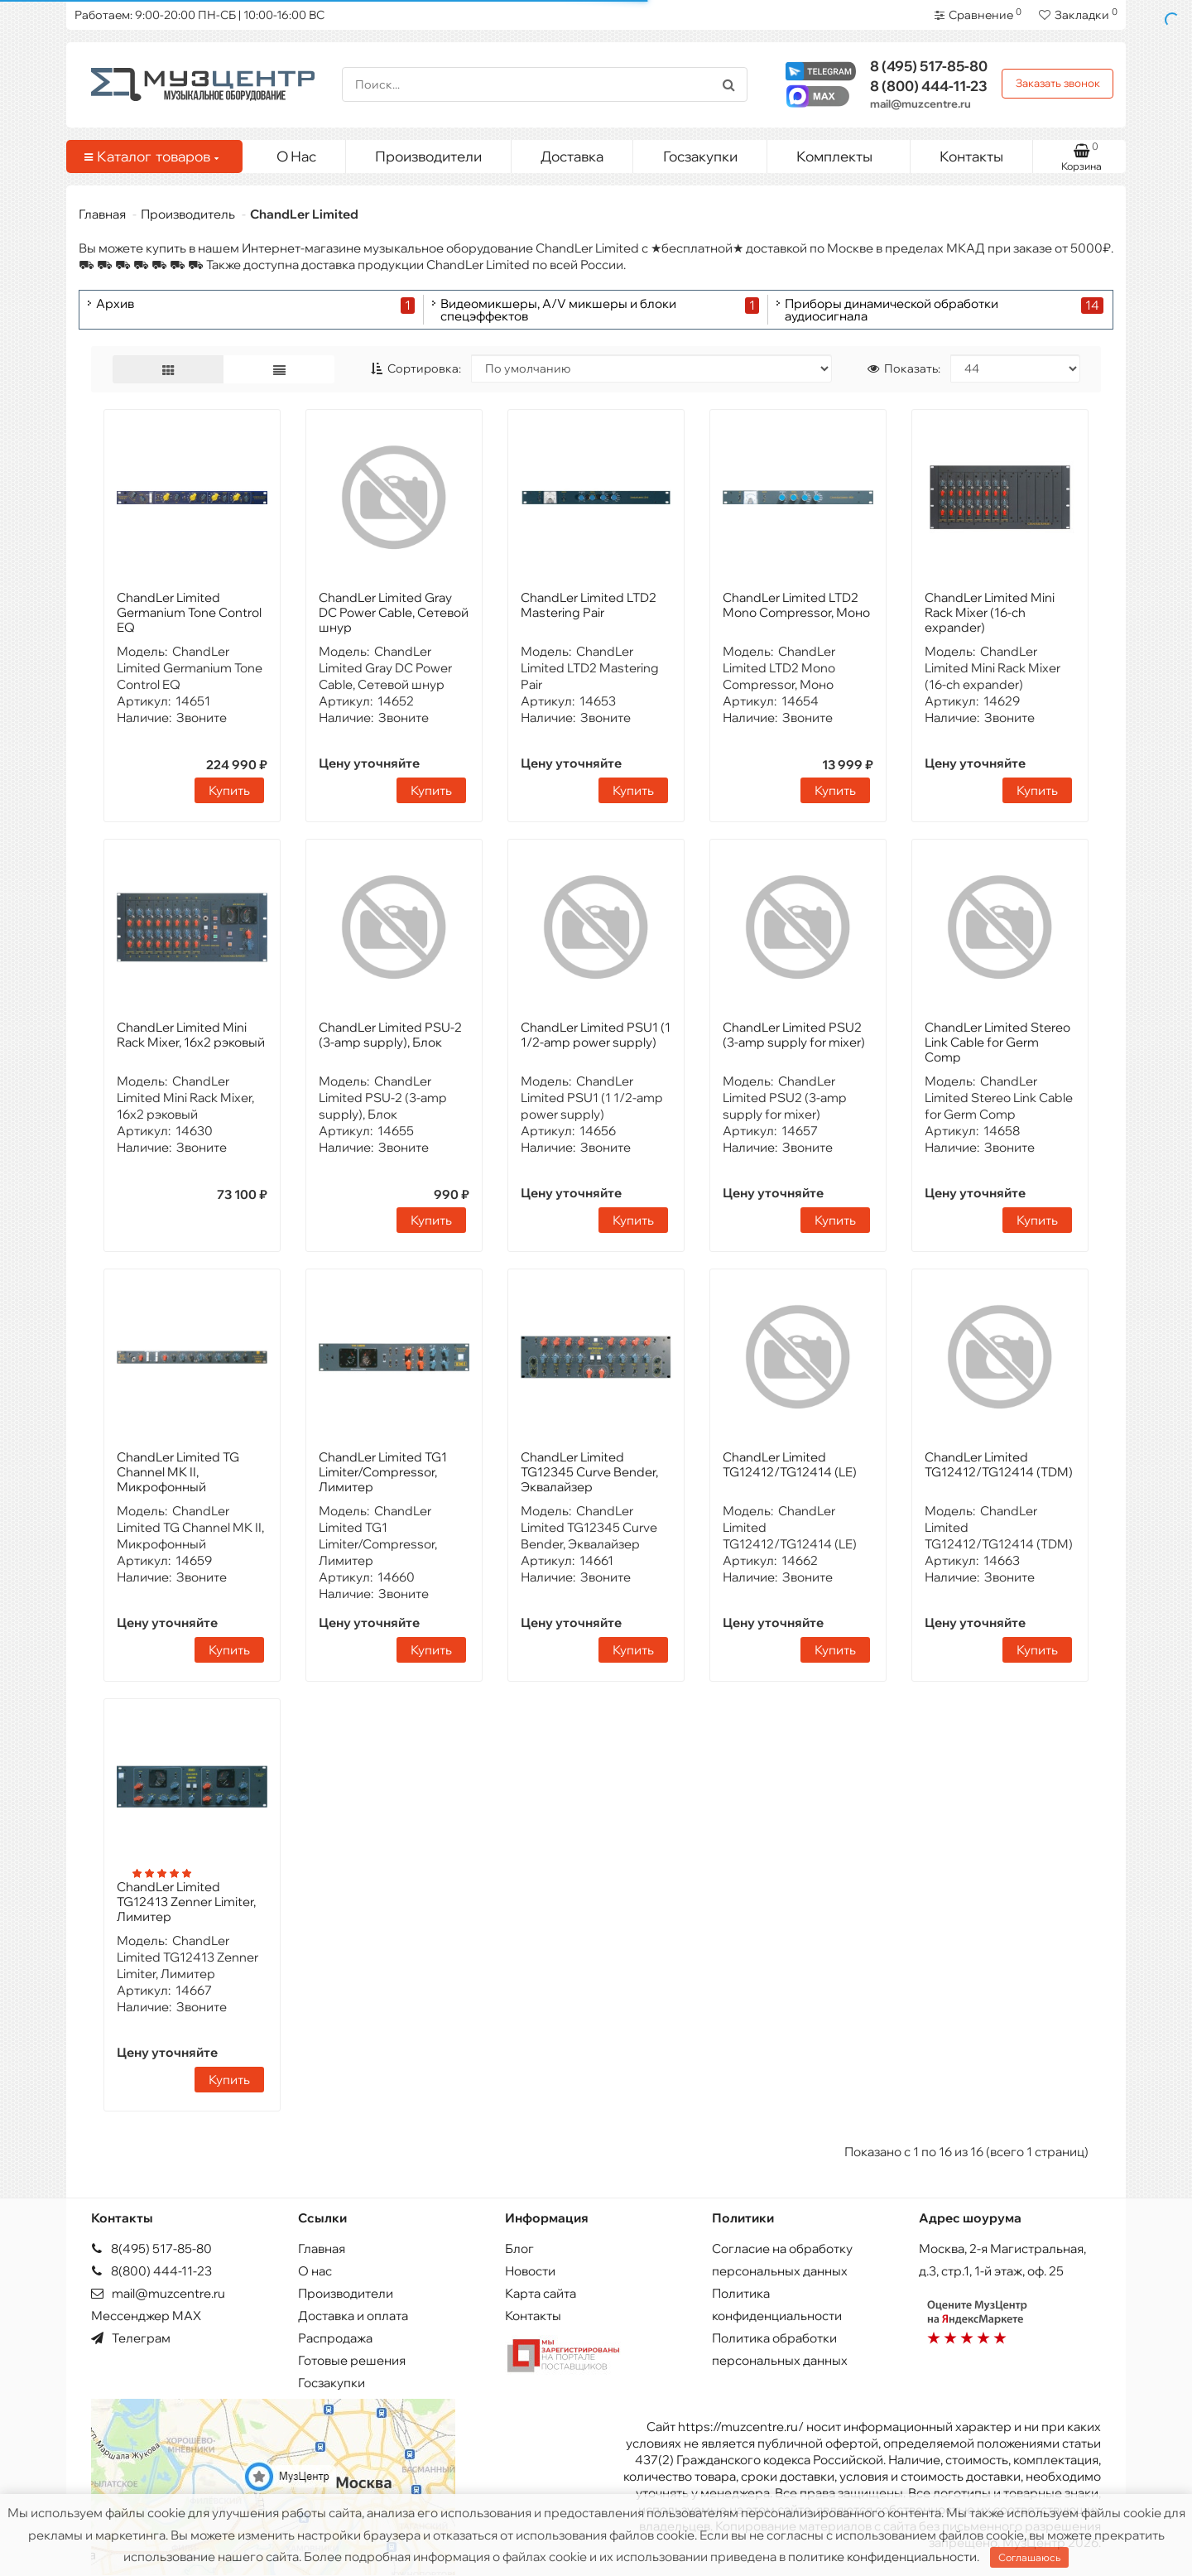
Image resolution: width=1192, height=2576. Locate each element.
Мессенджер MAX (146, 2315)
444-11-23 (929, 85)
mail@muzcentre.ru (920, 103)
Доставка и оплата (353, 2315)
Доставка (572, 156)
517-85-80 (929, 66)
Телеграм (131, 2338)
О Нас (296, 156)
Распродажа (335, 2338)
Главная (102, 214)
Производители (428, 156)
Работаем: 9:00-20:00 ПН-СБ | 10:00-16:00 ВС (199, 14)
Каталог (151, 156)
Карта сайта (540, 2293)
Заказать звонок (1058, 82)
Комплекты (846, 152)
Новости (530, 2271)
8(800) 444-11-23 (151, 2271)
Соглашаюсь (1029, 2557)
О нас (315, 2271)
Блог (519, 2248)
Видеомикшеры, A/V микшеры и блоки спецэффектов (558, 309)
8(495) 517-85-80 (151, 2248)
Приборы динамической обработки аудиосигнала (891, 309)
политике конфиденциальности (882, 2556)
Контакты (971, 156)
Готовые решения (352, 2360)
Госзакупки (700, 156)
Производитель (188, 214)
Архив (115, 304)
